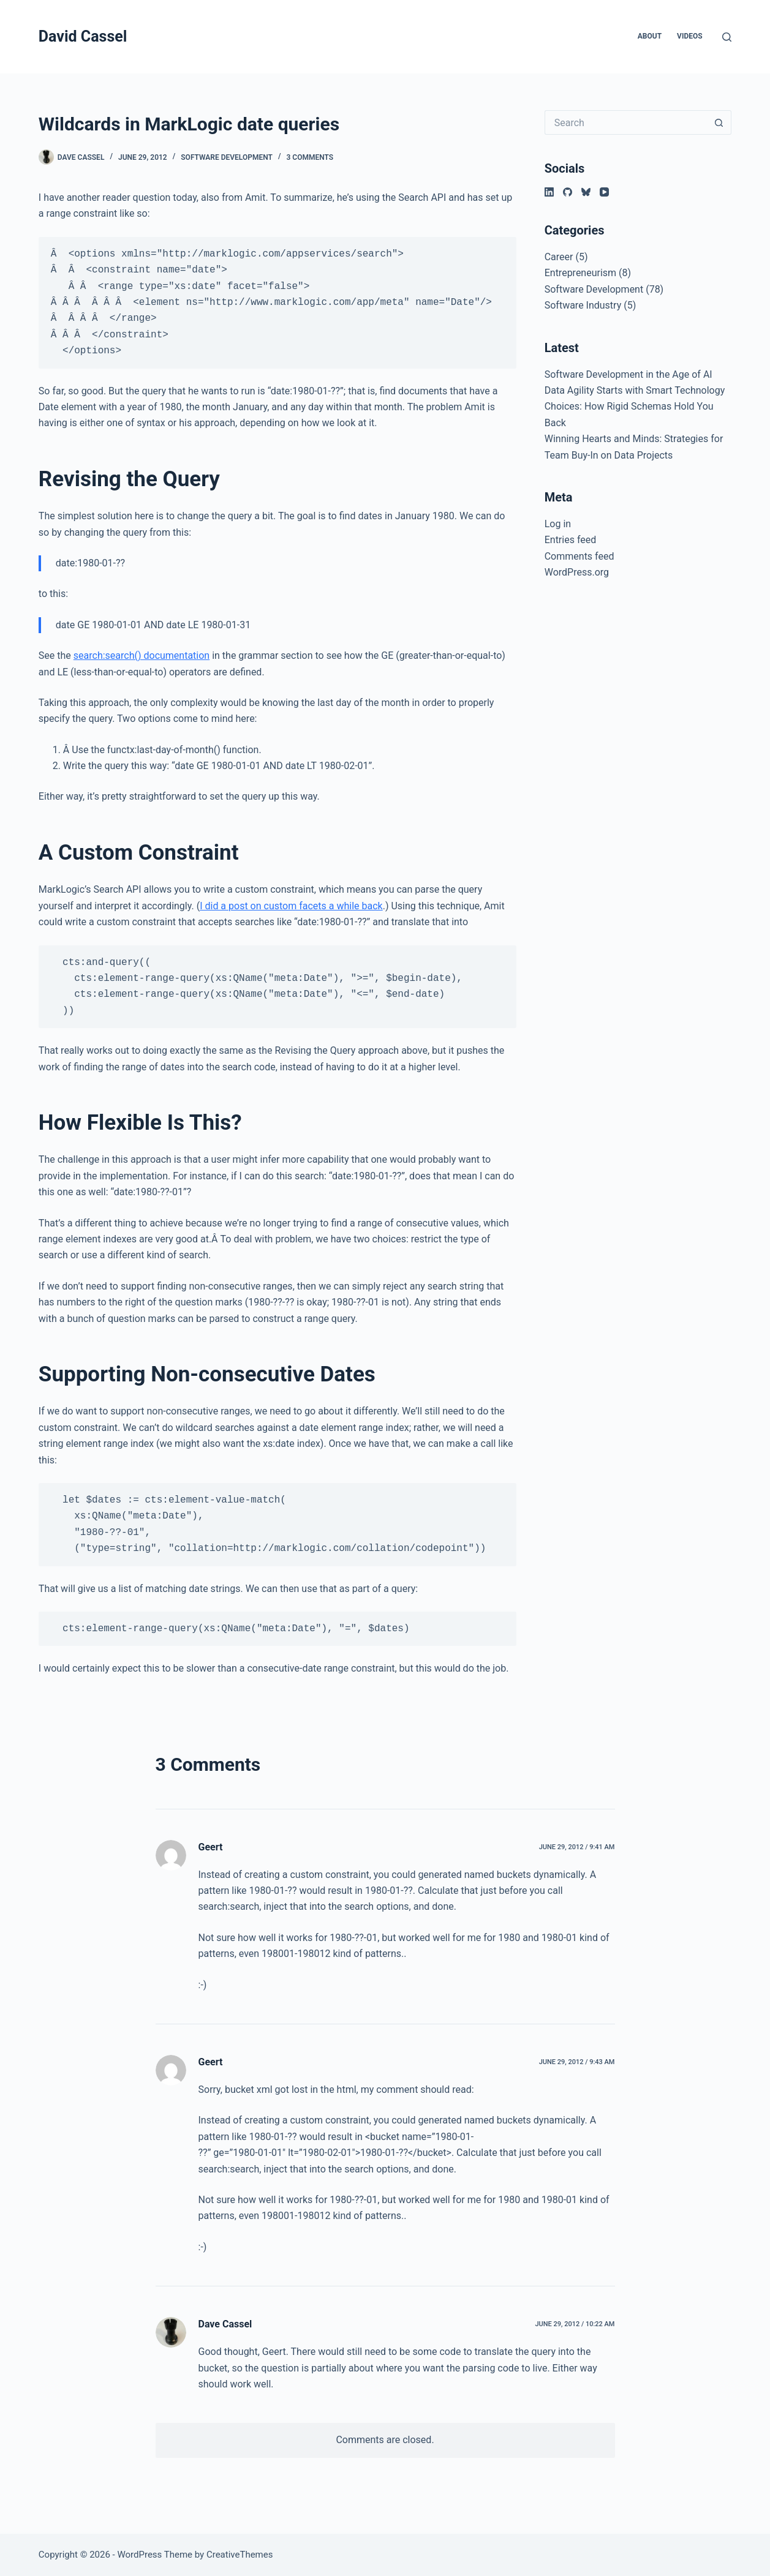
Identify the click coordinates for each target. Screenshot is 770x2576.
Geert (210, 1847)
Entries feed (571, 540)
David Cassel (83, 36)
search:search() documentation (141, 655)
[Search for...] (626, 122)
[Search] (726, 37)
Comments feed (579, 556)
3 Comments (310, 157)
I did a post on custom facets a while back (291, 906)
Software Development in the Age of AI (628, 374)
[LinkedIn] (549, 192)
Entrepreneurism (580, 273)
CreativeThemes (239, 2554)
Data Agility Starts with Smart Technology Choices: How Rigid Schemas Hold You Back (635, 407)
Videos (690, 36)
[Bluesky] (586, 192)
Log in (558, 524)
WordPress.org (577, 572)
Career (559, 257)
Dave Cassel (225, 2324)
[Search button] (719, 122)
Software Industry (583, 305)
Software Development (227, 157)
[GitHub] (567, 192)
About (650, 36)
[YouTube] (604, 192)
